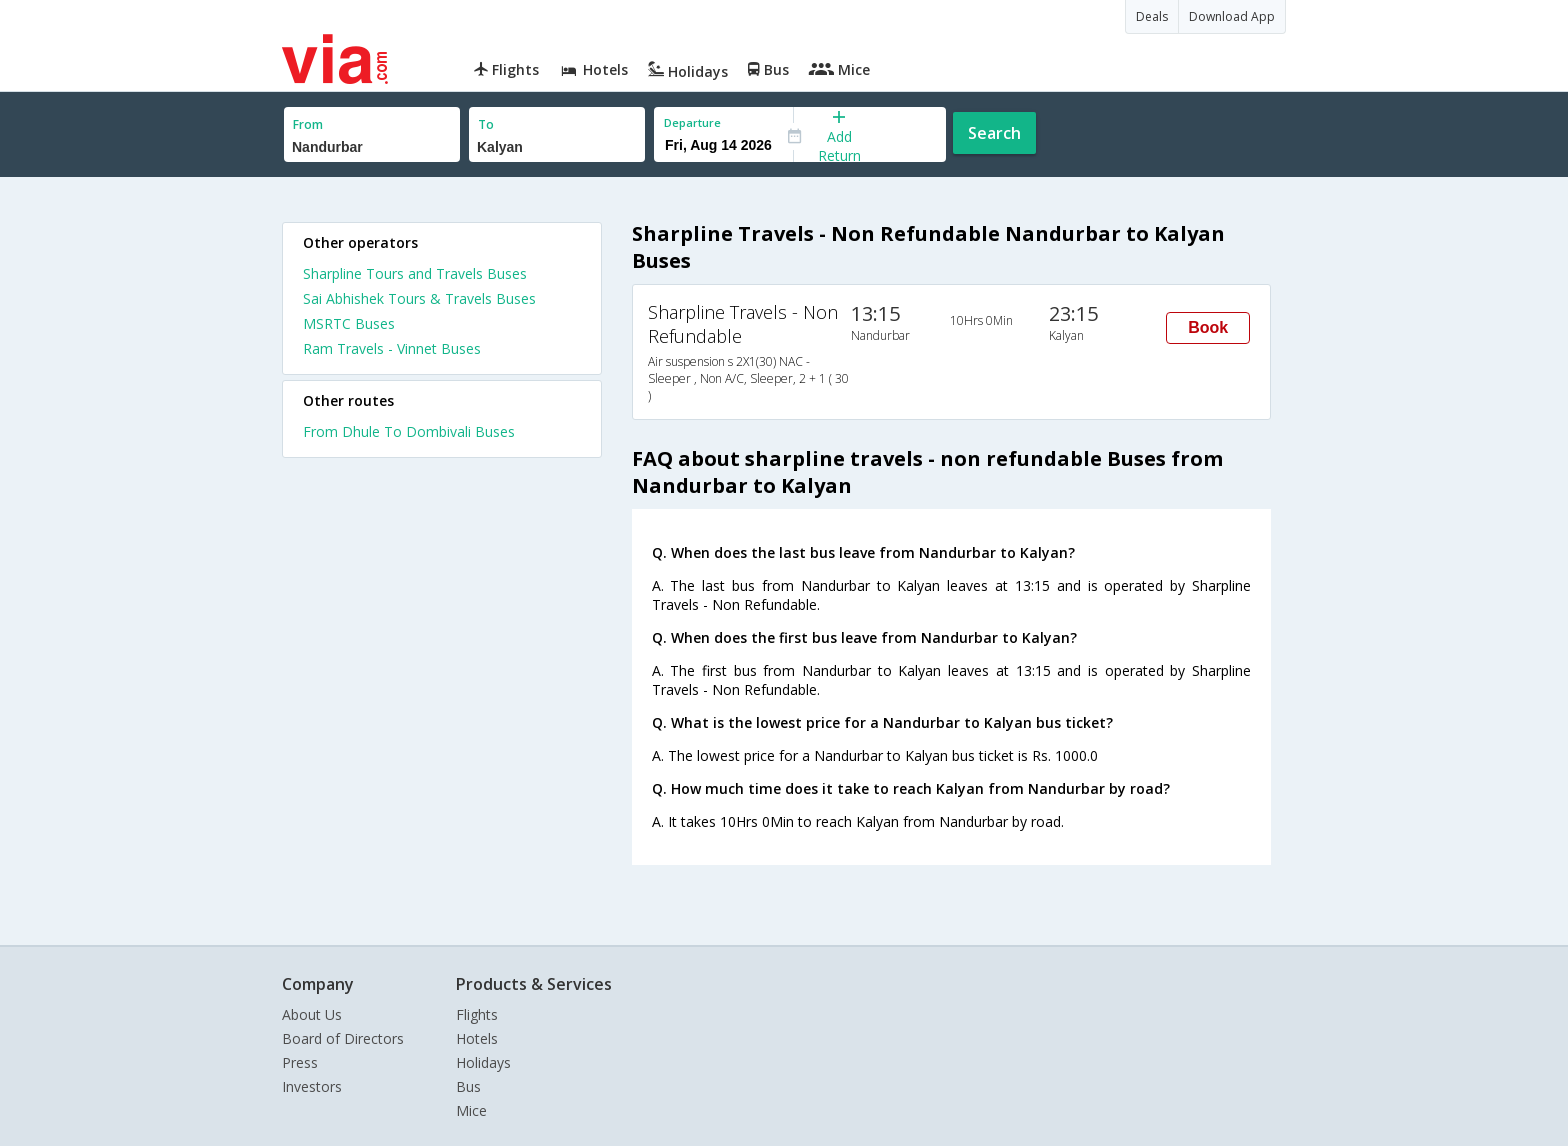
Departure (692, 122)
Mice (471, 1110)
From (308, 124)
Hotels (477, 1038)
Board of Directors (343, 1038)
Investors (312, 1086)
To (486, 124)
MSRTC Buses (349, 323)
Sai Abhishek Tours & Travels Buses (419, 298)
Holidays (483, 1062)
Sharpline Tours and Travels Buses (415, 273)
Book (1208, 327)
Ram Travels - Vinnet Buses (392, 348)
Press (300, 1062)
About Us (312, 1014)
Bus (468, 1086)
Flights (477, 1014)
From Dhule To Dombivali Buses (409, 431)
